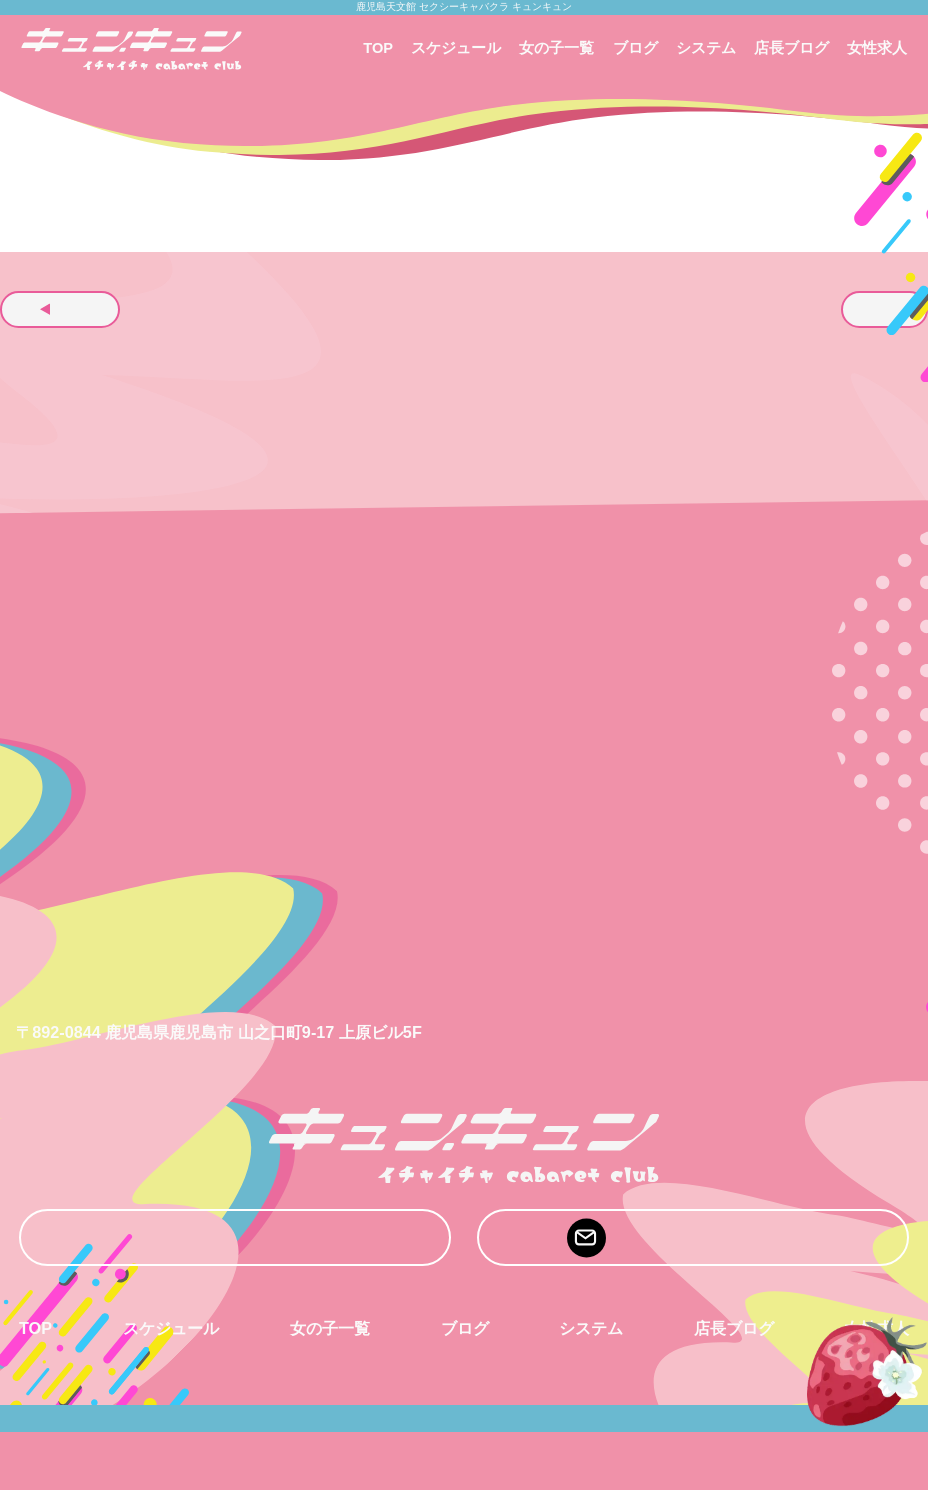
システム (706, 48)
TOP (378, 48)
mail (693, 1238)
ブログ (635, 48)
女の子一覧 (556, 48)
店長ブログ (791, 48)
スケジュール (456, 48)
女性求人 (877, 48)
